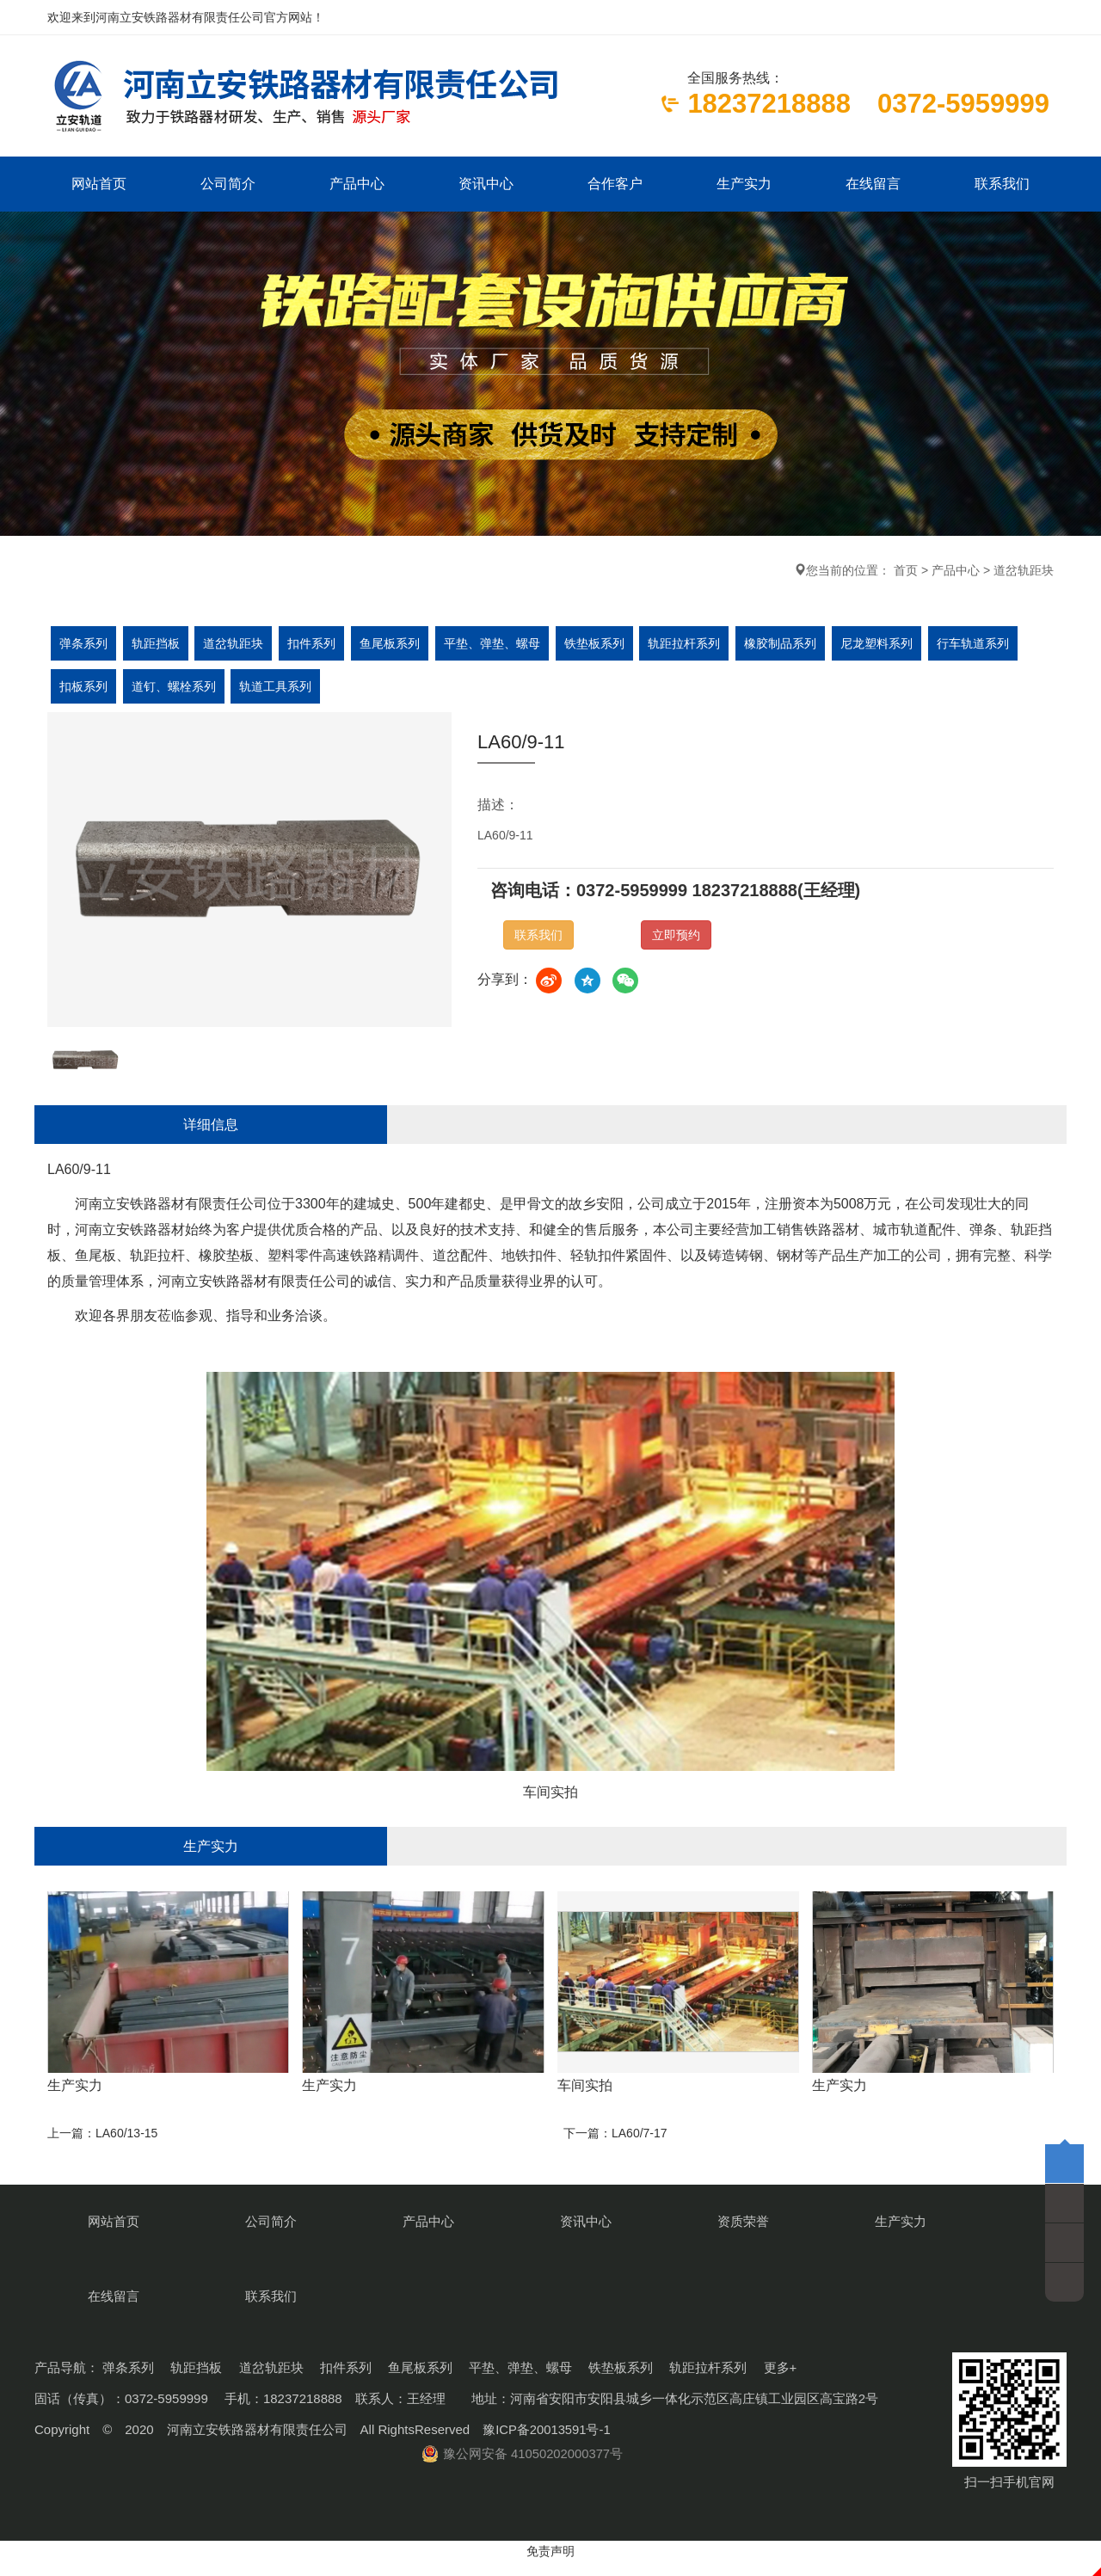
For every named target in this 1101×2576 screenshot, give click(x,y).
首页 (906, 574)
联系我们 (1002, 185)
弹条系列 (84, 647)
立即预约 (676, 938)
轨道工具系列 (280, 690)
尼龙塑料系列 (894, 647)
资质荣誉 (615, 2306)
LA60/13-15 (126, 2212)
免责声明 (550, 2566)
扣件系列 (318, 647)
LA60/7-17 (639, 2212)
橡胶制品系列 (796, 647)
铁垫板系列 (606, 647)
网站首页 (98, 185)
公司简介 (227, 185)
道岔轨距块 (1023, 574)
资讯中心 (486, 185)
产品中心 (356, 185)
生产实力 (744, 185)
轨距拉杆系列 (698, 647)
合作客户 (615, 185)
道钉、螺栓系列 (176, 690)
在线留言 (873, 185)
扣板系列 (84, 690)
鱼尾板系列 (398, 647)
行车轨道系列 (992, 647)
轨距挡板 (158, 647)
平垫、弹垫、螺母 (502, 647)
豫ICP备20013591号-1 (547, 2444)
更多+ (780, 2382)
